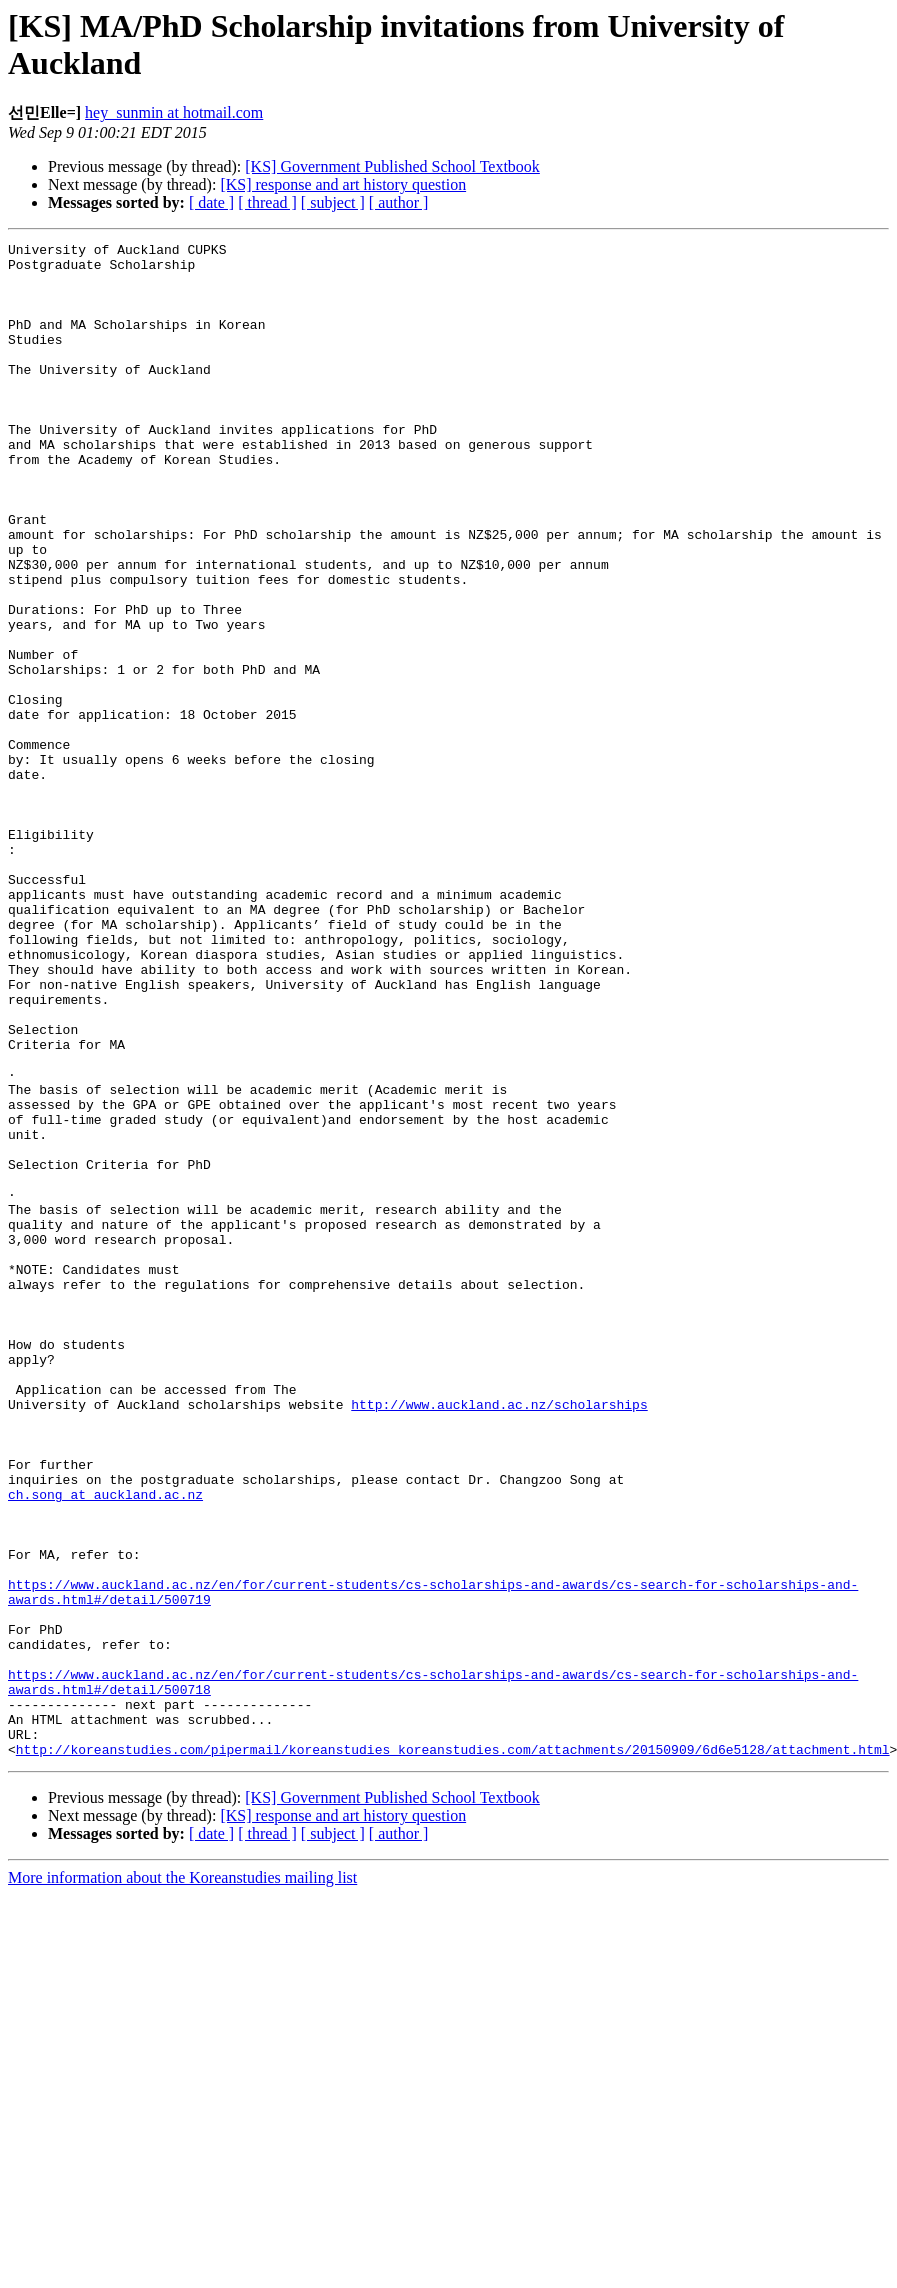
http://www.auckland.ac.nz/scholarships (499, 1638)
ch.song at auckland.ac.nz (105, 1746)
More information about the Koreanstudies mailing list (182, 2180)
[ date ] (211, 202)
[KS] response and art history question (343, 184)
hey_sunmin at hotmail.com (174, 112)
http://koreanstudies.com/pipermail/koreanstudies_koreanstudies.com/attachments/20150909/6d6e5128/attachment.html (453, 2052)
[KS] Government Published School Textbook (392, 166)
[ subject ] (333, 202)
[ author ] (399, 202)
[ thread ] (267, 202)
